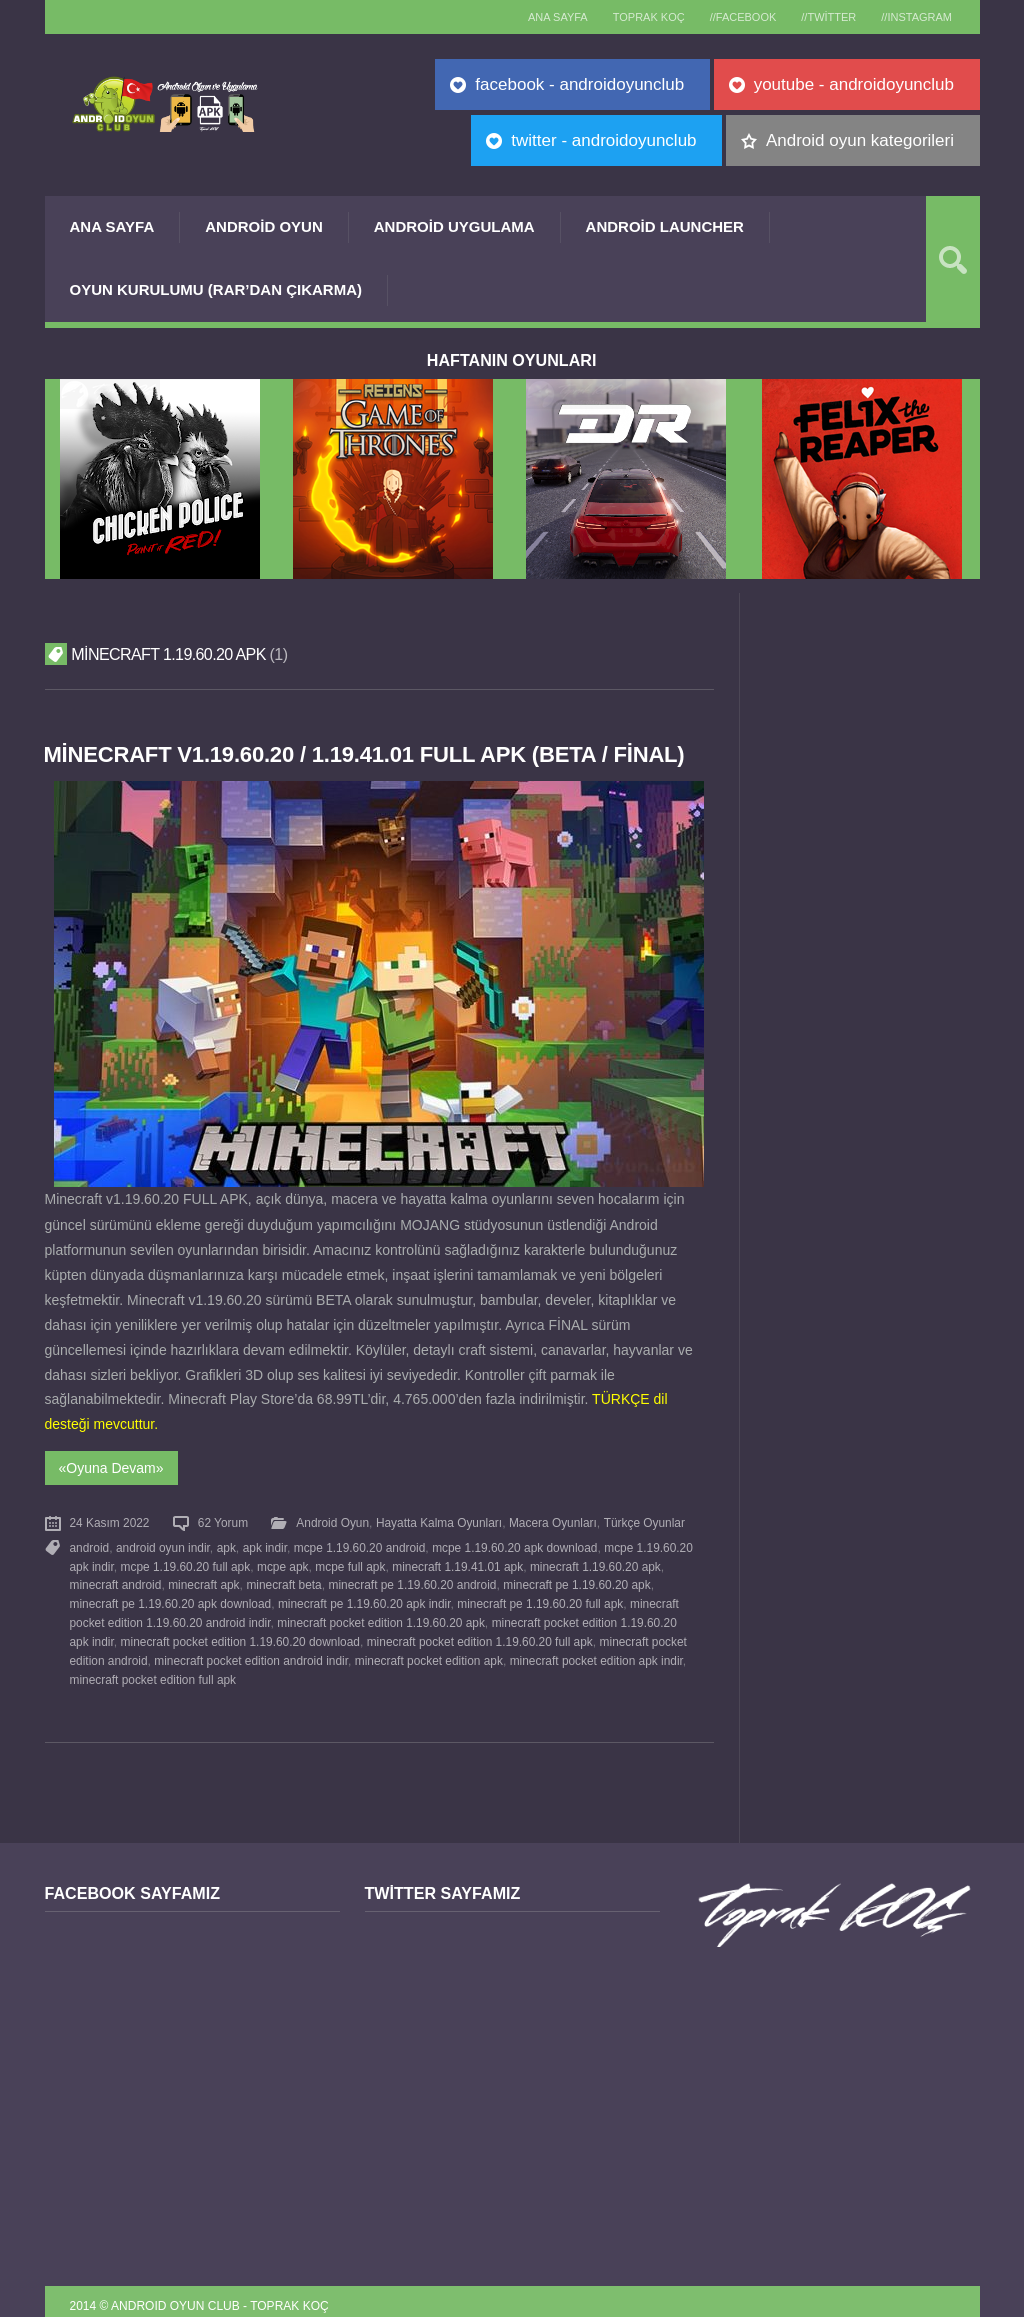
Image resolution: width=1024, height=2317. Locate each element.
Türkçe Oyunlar (643, 1521)
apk (225, 1544)
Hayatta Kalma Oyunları (439, 1521)
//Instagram (914, 17)
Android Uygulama (454, 226)
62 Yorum (223, 1521)
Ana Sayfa (112, 226)
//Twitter (821, 17)
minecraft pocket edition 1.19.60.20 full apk (479, 1634)
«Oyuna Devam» (111, 1467)
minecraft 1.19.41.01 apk (456, 1562)
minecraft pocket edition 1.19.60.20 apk (381, 1616)
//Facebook (730, 17)
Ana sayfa (536, 17)
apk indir (264, 1544)
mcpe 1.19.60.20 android (359, 1544)
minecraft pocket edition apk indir (595, 1652)
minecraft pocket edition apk (428, 1652)
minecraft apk (203, 1580)
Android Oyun (264, 226)
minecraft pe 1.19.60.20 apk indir (364, 1598)
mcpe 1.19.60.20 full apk (185, 1562)
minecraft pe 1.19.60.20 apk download (171, 1598)
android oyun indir (163, 1544)
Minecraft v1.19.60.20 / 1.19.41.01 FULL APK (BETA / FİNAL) (368, 754)
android (90, 1544)
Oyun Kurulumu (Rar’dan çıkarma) (216, 289)
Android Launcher (665, 226)
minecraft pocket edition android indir (251, 1652)
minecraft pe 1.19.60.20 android (412, 1580)
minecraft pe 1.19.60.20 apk (575, 1580)
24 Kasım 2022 (110, 1521)
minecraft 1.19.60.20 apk (594, 1562)
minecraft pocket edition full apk (153, 1669)
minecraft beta (283, 1580)
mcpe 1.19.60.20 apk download (513, 1544)
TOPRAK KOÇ (631, 17)
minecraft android (116, 1580)
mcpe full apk (350, 1562)
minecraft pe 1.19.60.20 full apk (540, 1598)
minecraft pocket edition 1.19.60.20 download (239, 1634)
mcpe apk (283, 1562)
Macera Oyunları (553, 1521)
